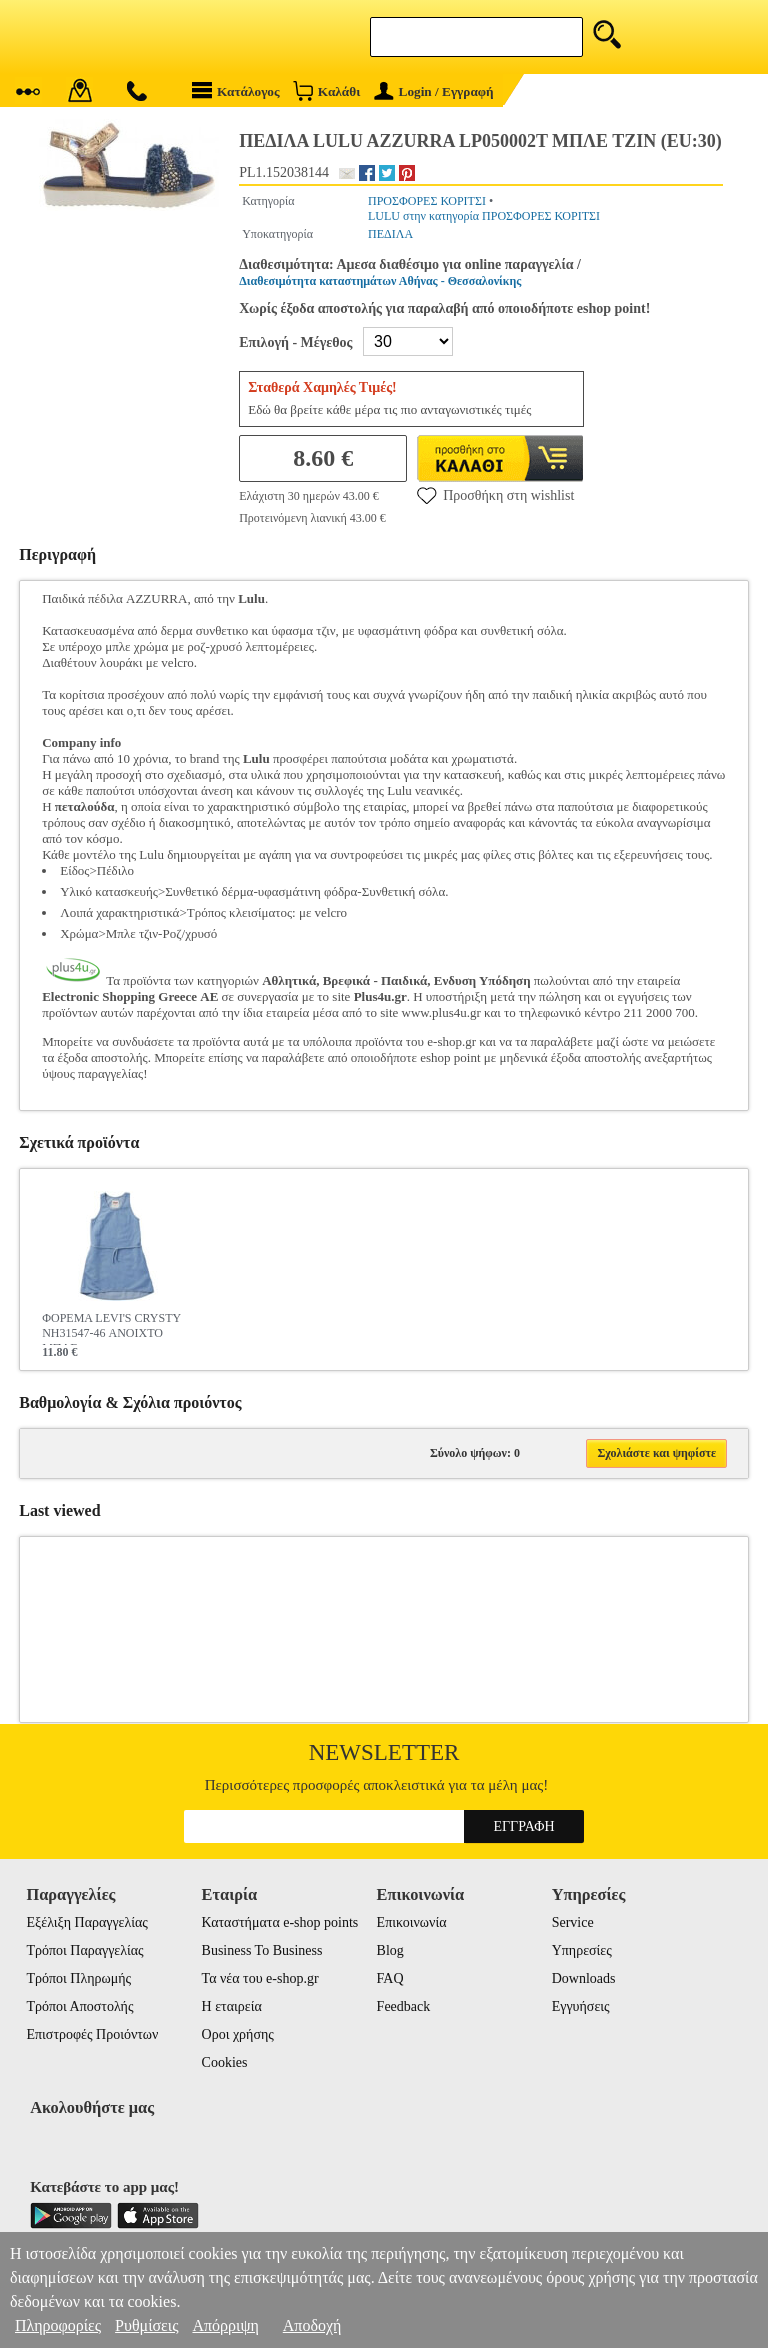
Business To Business (262, 1950)
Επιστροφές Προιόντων (92, 2034)
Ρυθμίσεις (146, 2325)
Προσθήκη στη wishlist (495, 495)
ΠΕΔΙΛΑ (390, 234)
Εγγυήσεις (581, 2006)
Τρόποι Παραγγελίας (84, 1950)
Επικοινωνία (412, 1922)
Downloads (584, 1978)
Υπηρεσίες (582, 1950)
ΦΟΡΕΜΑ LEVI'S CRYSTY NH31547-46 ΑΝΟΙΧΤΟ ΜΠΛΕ (111, 1328)
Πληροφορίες (58, 2325)
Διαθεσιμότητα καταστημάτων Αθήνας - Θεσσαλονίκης (380, 281)
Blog (390, 1950)
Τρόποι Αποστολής (79, 2006)
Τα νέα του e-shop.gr (260, 1978)
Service (573, 1922)
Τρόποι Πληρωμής (78, 1978)
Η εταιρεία (232, 2006)
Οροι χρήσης (238, 2034)
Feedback (404, 2006)
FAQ (390, 1978)
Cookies (225, 2062)
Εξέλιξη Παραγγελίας (86, 1922)
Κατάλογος (236, 90)
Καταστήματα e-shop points (280, 1922)
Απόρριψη (225, 2325)
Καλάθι (326, 90)
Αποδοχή (312, 2325)
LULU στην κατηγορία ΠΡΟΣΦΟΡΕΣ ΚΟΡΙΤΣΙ (484, 216)
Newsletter (384, 1752)
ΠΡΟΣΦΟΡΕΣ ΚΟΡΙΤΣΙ (427, 201)
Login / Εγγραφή (434, 91)
